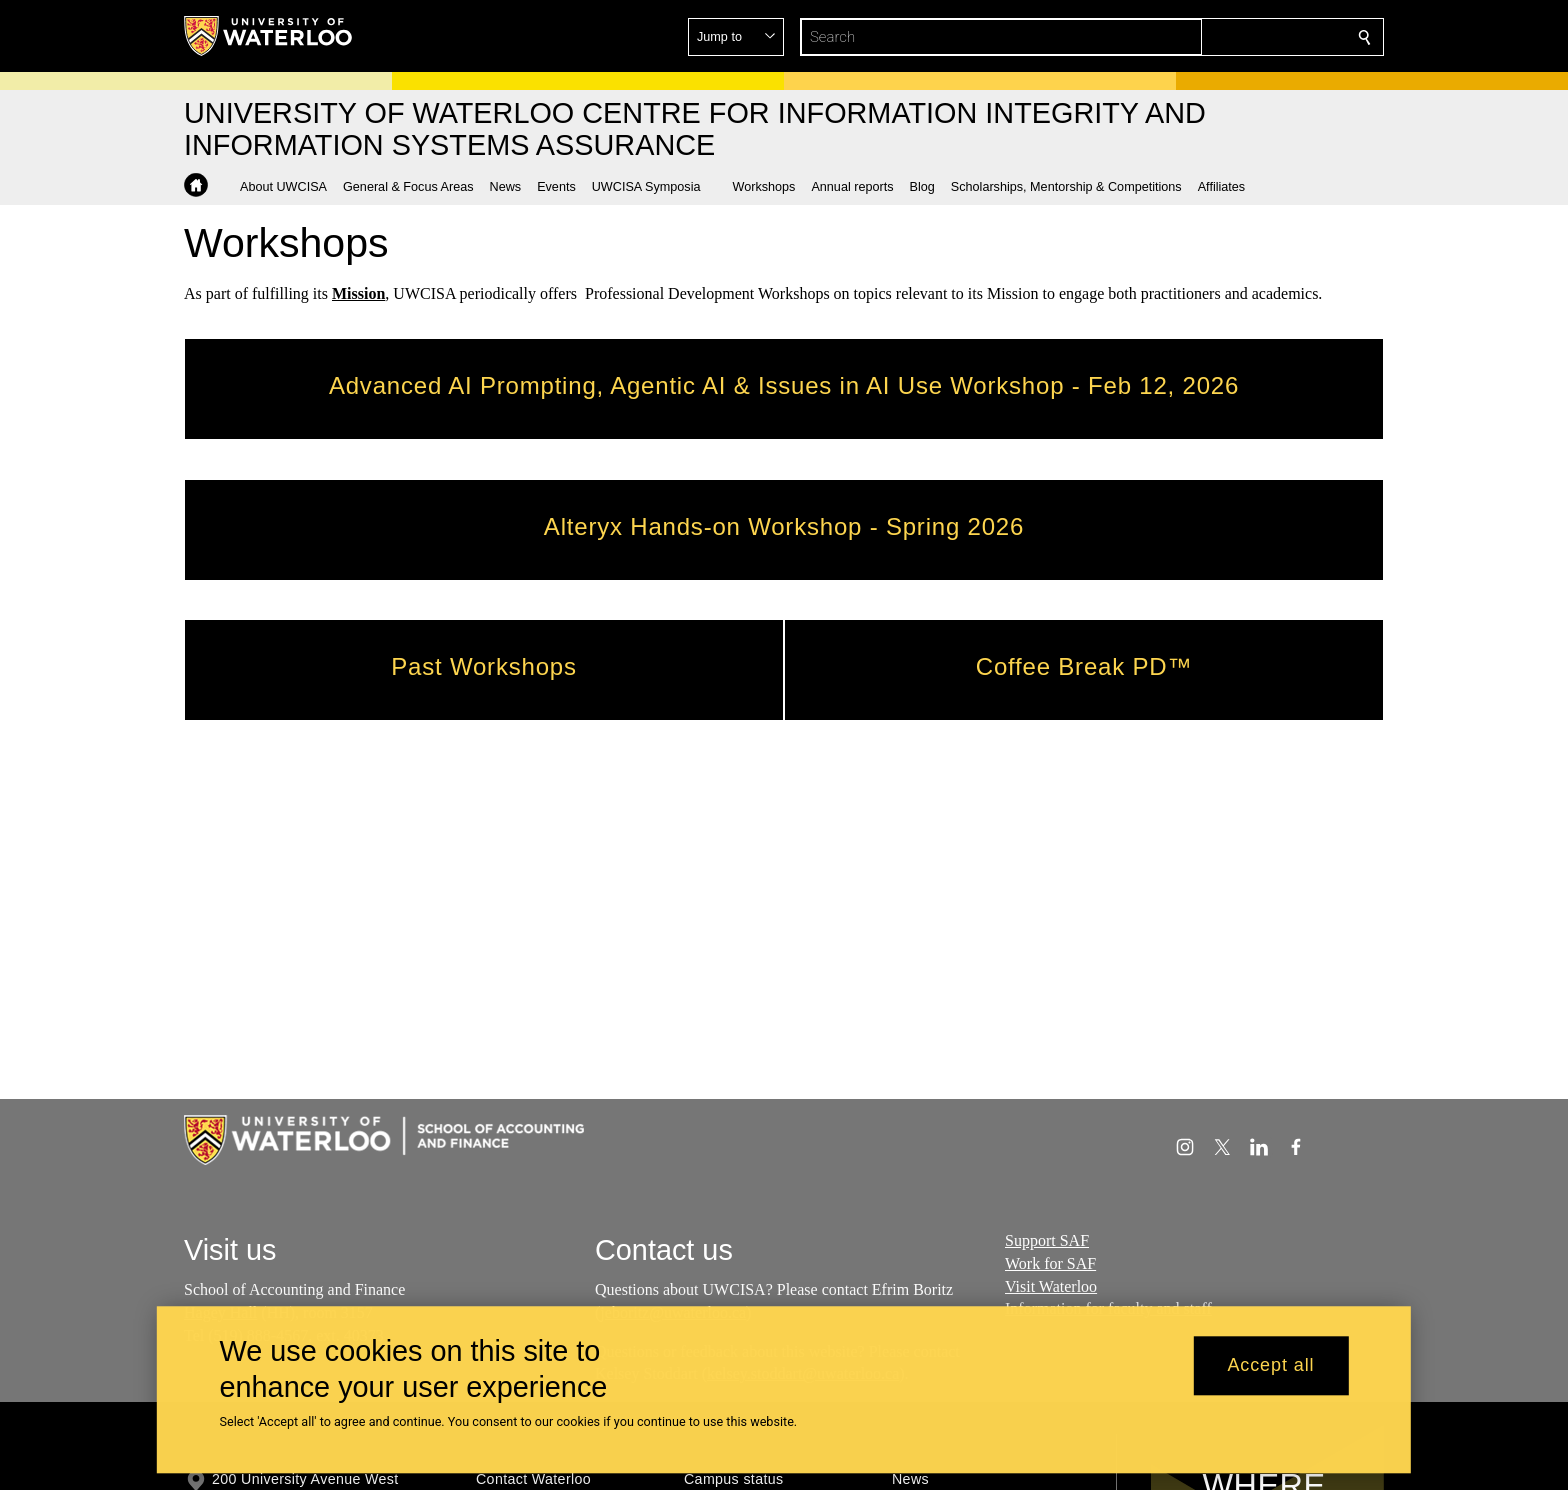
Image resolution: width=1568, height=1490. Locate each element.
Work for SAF (1050, 1263)
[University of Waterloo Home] (269, 36)
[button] (1220, 37)
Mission (358, 293)
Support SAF (1047, 1240)
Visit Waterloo (1051, 1286)
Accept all (1270, 1366)
